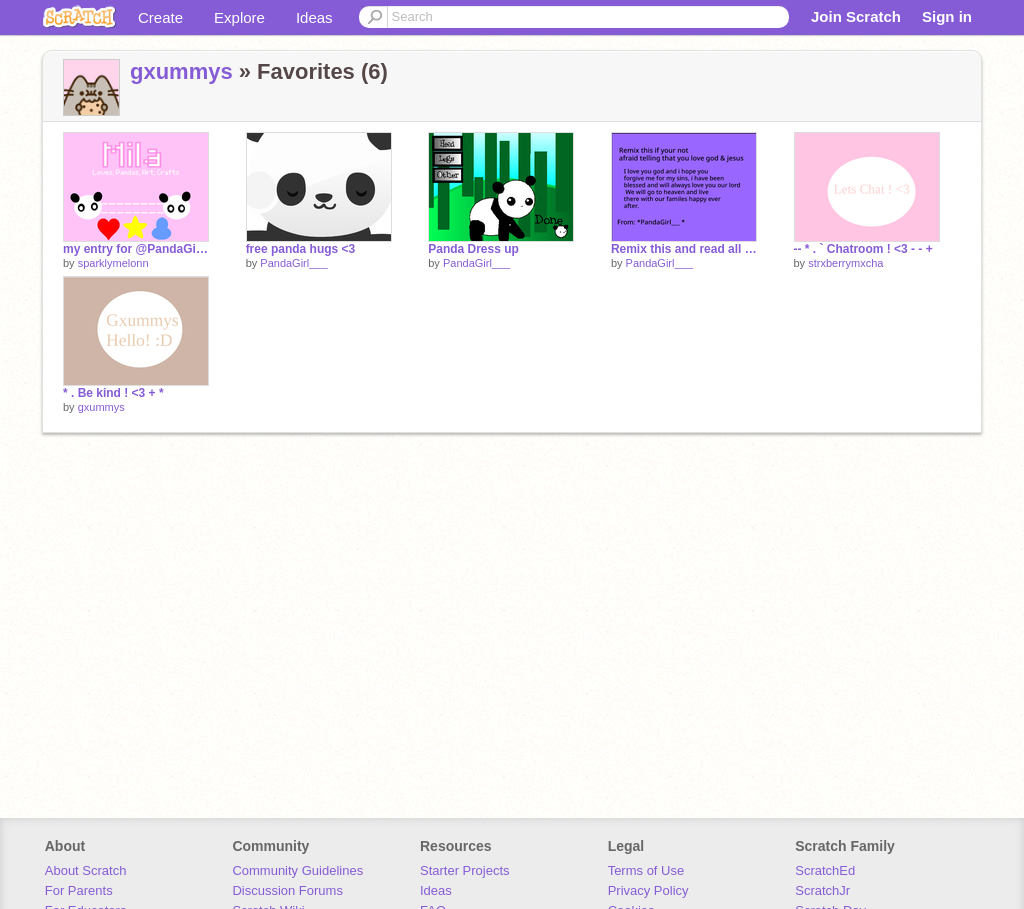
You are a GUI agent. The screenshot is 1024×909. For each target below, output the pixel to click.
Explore (239, 17)
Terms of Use (646, 870)
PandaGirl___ (293, 263)
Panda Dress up (473, 249)
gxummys (181, 71)
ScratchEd (825, 870)
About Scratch (86, 870)
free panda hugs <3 (301, 249)
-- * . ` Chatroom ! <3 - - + (863, 249)
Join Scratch (856, 16)
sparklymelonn (113, 263)
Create (160, 17)
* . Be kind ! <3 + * (113, 393)
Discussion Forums (287, 890)
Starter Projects (465, 870)
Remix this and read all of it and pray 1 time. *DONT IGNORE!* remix (684, 249)
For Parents (79, 890)
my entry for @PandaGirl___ (136, 249)
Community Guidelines (297, 870)
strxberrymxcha (845, 263)
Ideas (314, 17)
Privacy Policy (648, 890)
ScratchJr (822, 890)
